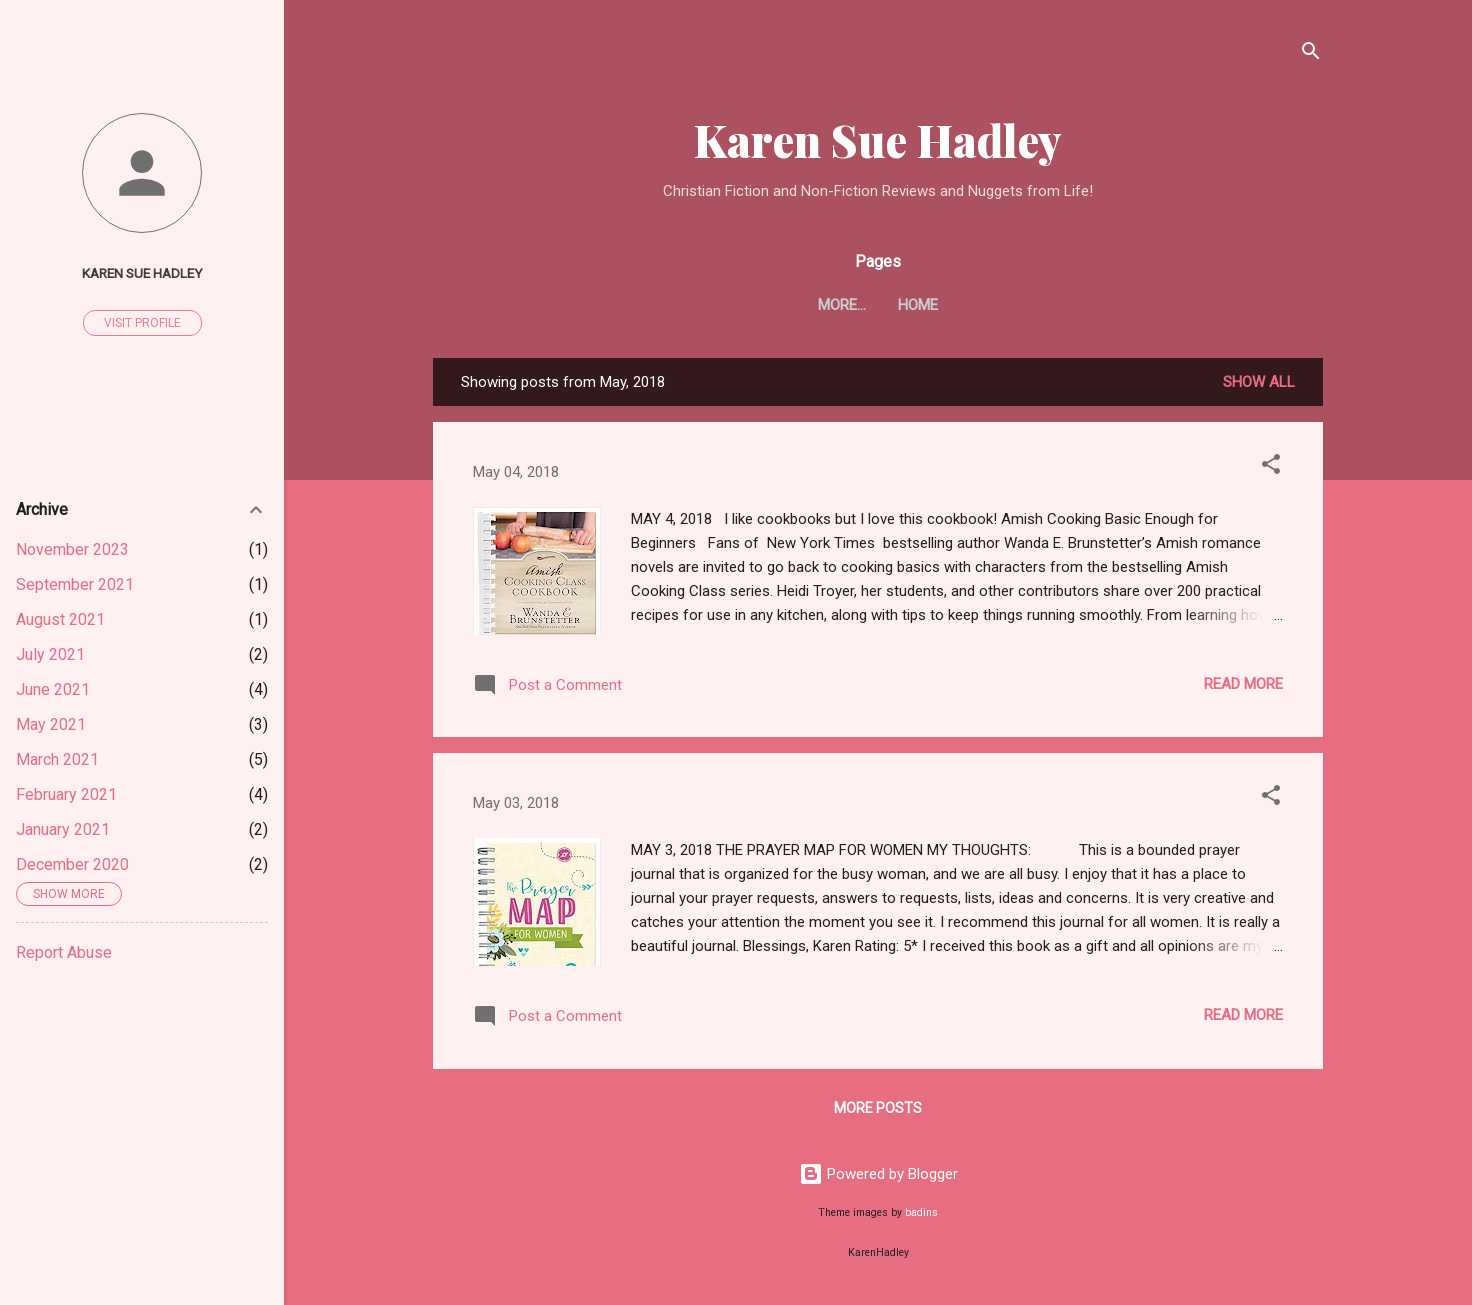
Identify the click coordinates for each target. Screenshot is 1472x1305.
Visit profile (142, 323)
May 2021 (51, 724)
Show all (1259, 382)
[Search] (1311, 54)
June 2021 (53, 689)
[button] (1271, 467)
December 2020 (72, 864)
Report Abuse (64, 952)
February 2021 (66, 794)
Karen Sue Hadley (878, 139)
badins (921, 1212)
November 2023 (72, 549)
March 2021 (57, 759)
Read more (1243, 684)
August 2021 (60, 619)
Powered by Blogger (878, 1174)
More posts (878, 1108)
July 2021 (50, 654)
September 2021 (75, 584)
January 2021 (63, 829)
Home (878, 305)
